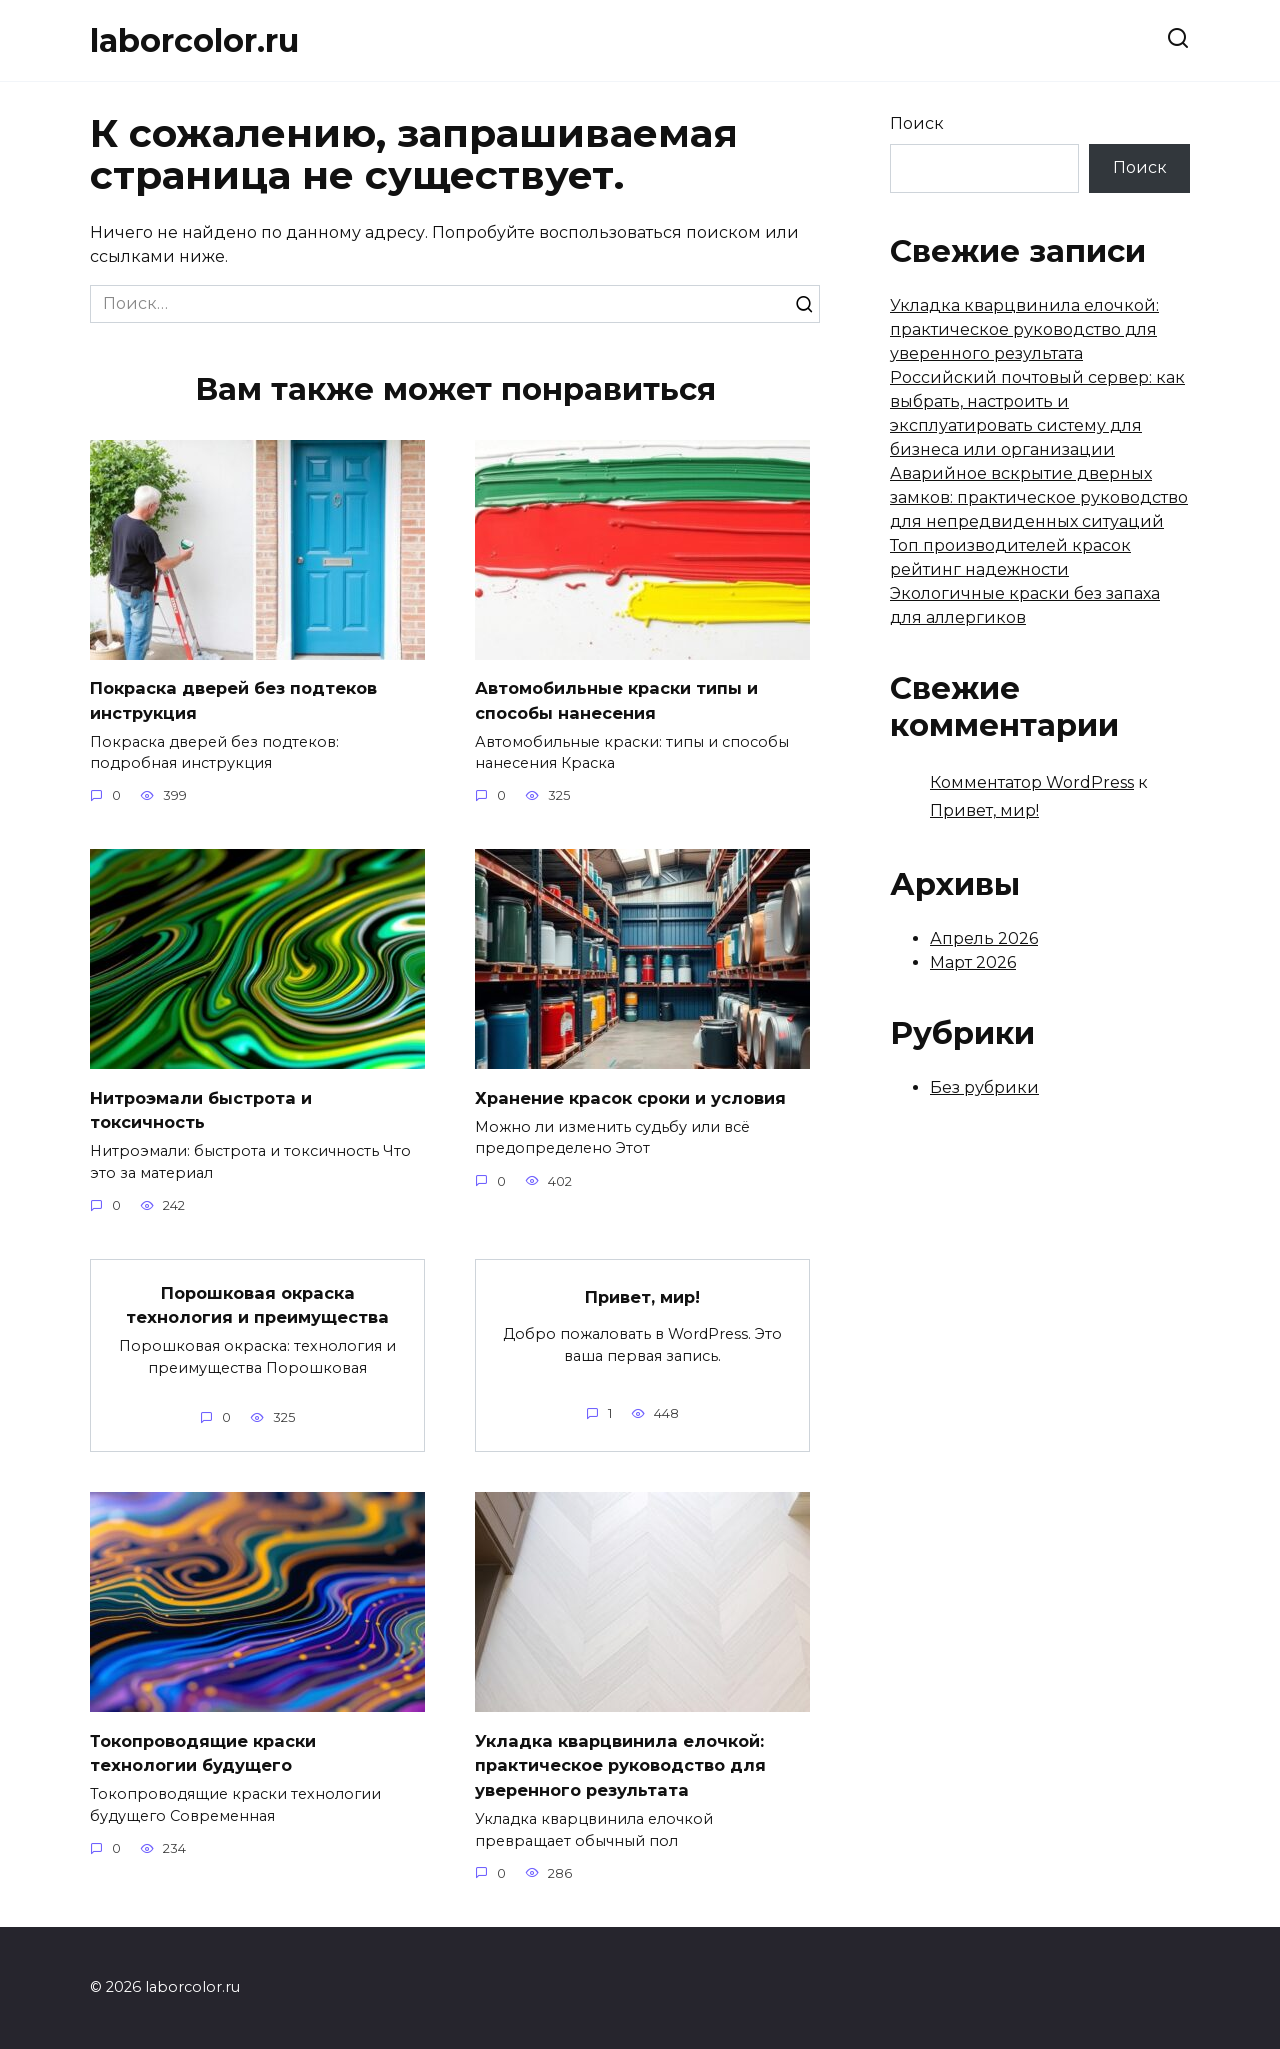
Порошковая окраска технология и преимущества (257, 1305)
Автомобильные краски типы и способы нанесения (627, 700)
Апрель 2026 (984, 938)
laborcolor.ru (194, 40)
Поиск (917, 123)
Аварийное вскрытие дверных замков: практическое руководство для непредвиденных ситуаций (1039, 497)
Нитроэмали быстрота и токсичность (209, 1110)
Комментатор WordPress (1032, 782)
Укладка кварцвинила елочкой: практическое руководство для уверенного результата (630, 1765)
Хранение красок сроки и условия (642, 1097)
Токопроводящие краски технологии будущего (212, 1753)
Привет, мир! (643, 1296)
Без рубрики (984, 1087)
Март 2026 (973, 962)
